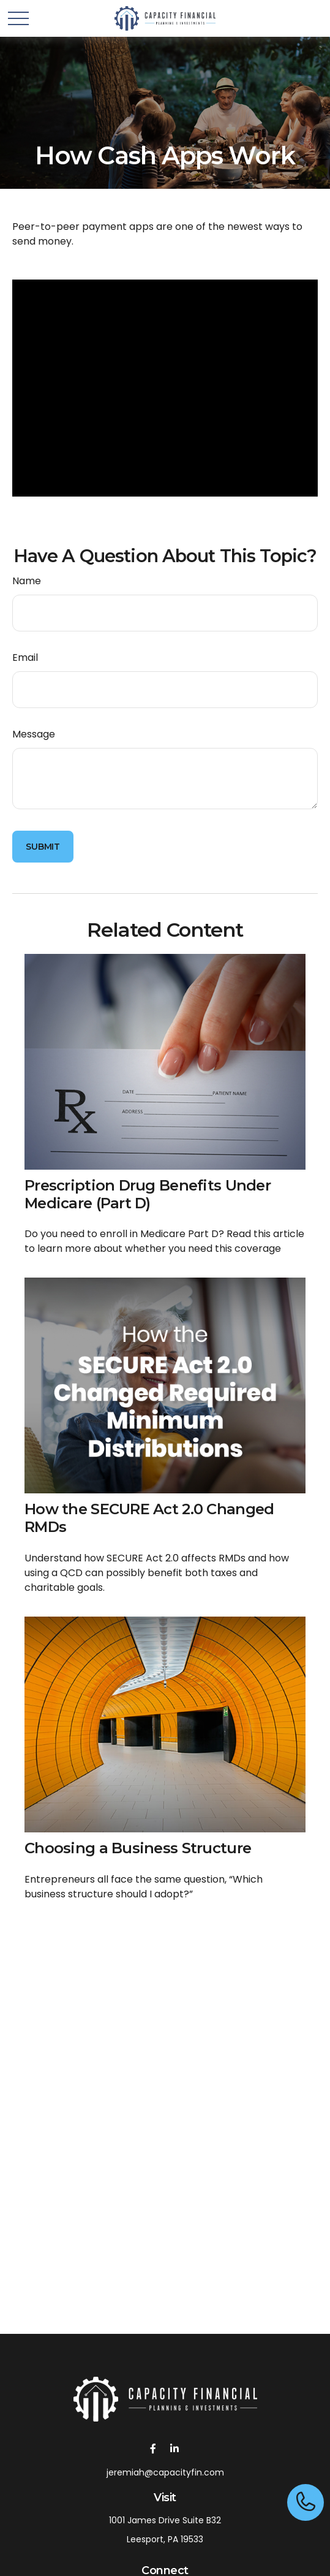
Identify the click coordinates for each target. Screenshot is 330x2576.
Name (26, 581)
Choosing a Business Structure (137, 1848)
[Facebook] (153, 2448)
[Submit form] (42, 847)
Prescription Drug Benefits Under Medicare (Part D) (147, 1194)
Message (33, 734)
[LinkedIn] (175, 2448)
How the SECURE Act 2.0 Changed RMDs (149, 1518)
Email (25, 657)
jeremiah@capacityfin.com (165, 2472)
